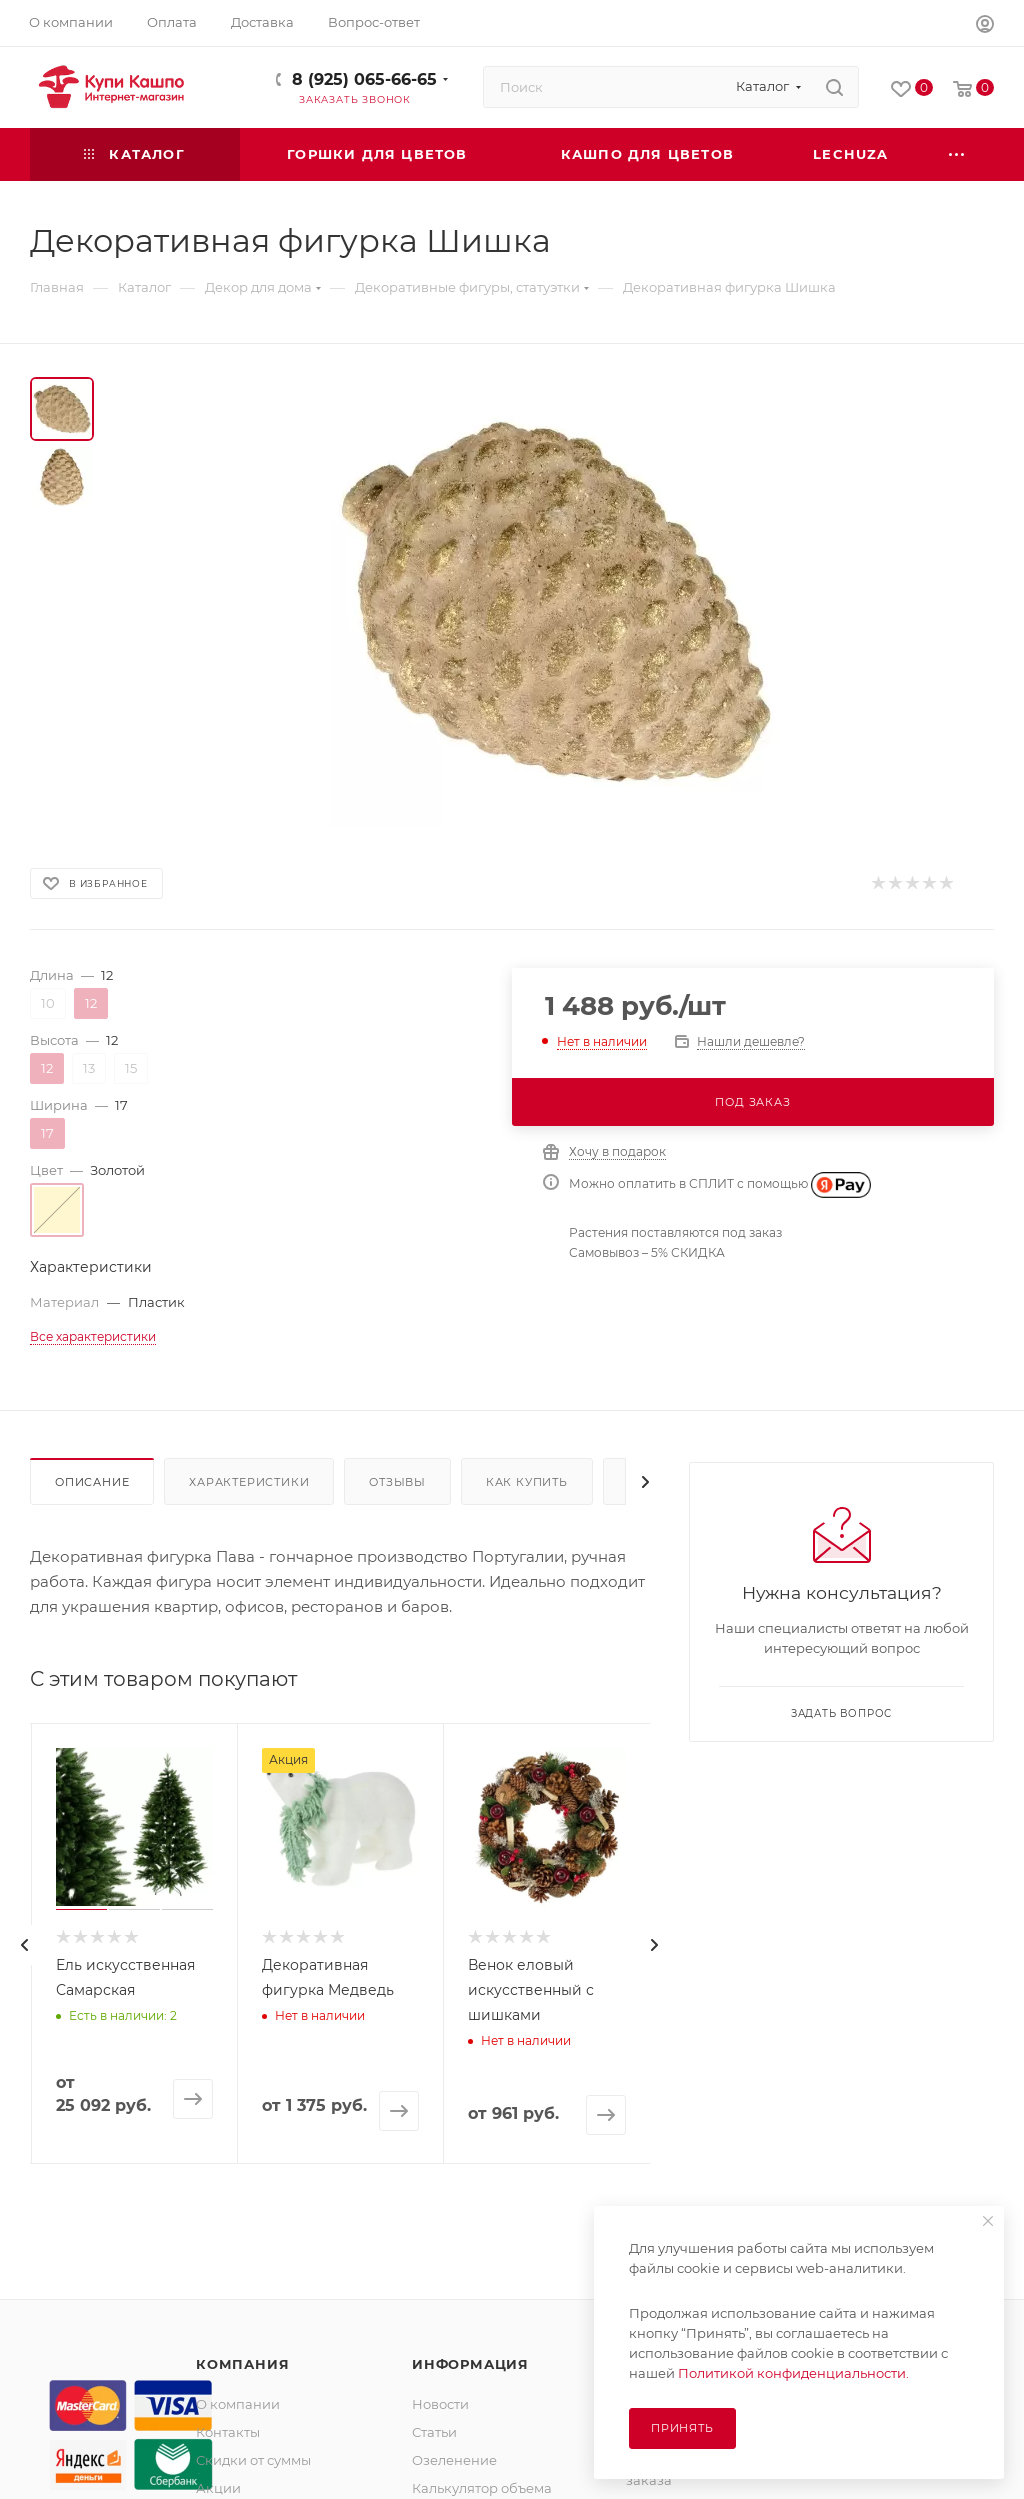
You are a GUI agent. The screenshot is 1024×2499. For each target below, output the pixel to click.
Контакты (228, 2432)
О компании (238, 2404)
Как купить (527, 1482)
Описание (92, 1482)
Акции (218, 2488)
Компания (242, 2364)
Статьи (434, 2432)
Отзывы (397, 1482)
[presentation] (25, 1945)
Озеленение (454, 2460)
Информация (470, 2364)
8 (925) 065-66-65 (364, 79)
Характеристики (249, 1482)
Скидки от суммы (253, 2460)
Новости (440, 2404)
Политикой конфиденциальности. (793, 2373)
